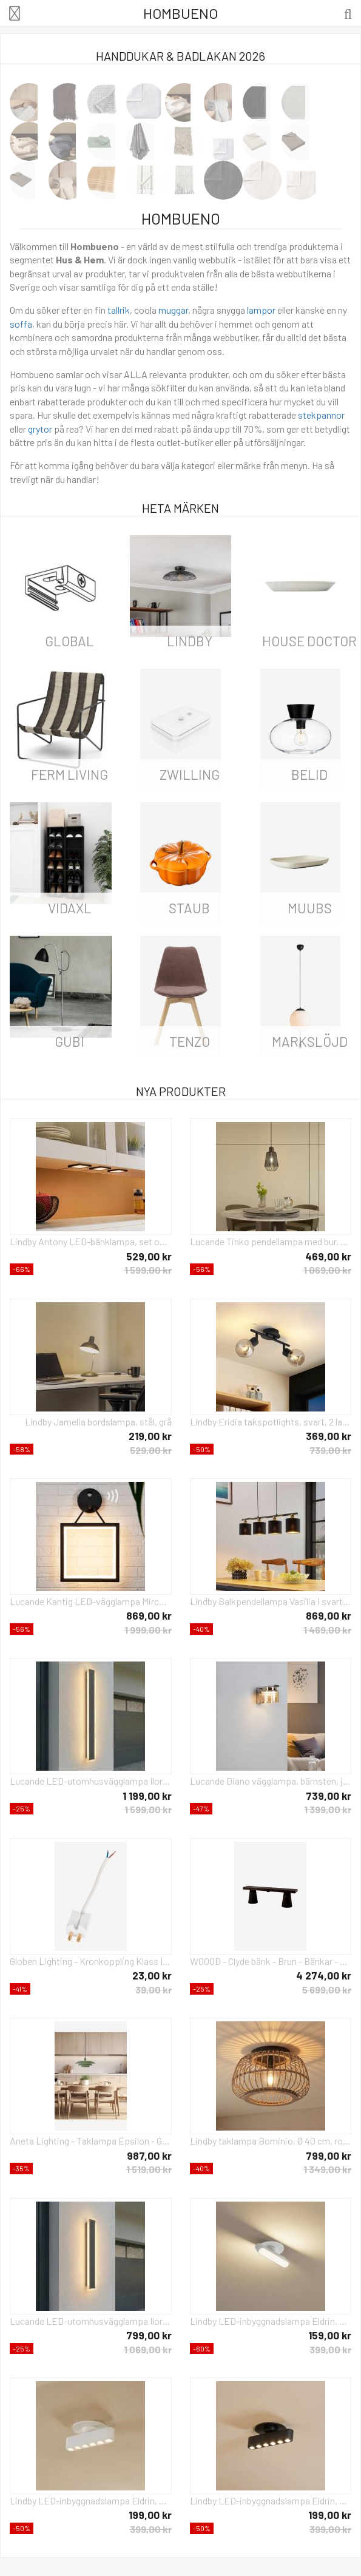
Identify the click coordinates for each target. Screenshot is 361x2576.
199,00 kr (150, 2514)
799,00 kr (328, 2155)
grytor (40, 428)
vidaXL (70, 908)
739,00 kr (330, 1450)
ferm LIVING (69, 774)
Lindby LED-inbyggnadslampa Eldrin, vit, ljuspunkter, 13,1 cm (91, 2500)
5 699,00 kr (326, 1989)
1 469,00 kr (327, 1629)
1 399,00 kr (327, 1809)
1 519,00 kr (149, 2169)
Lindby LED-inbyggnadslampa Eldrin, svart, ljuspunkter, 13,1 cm (271, 2500)
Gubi (69, 1041)
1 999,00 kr (148, 1629)
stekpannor (321, 415)
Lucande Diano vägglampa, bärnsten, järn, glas (271, 1781)
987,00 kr (149, 2155)
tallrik (118, 310)
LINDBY (189, 641)
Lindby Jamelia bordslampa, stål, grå (98, 1421)
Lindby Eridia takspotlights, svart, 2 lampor (271, 1421)
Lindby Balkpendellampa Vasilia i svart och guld (271, 1601)
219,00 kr (150, 1435)
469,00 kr (328, 1256)
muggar (173, 310)
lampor (261, 310)
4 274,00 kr (323, 1975)
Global (69, 641)
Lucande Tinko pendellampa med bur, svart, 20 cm (271, 1241)
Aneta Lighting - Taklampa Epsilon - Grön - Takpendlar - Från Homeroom (91, 2140)
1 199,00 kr (147, 1795)
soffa (21, 324)
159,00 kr (329, 2335)
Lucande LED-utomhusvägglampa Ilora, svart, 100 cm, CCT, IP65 (91, 1781)
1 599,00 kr (148, 1270)
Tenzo (189, 1041)
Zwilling (190, 774)
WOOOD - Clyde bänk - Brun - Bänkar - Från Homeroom (271, 1961)
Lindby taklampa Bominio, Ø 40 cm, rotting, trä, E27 (271, 2140)
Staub (189, 908)
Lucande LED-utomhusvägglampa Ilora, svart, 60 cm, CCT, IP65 (91, 2321)
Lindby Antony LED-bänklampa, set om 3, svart (91, 1241)
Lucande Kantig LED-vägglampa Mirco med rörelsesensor (91, 1601)
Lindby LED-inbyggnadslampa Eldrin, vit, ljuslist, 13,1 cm (271, 2321)
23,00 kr (152, 1975)
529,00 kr (149, 1256)
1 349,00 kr (327, 2169)
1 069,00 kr (327, 1270)
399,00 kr (330, 2349)
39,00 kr (153, 1989)
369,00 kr (328, 1435)
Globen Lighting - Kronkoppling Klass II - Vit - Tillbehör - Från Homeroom (91, 1961)
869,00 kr (149, 1615)
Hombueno (180, 13)
